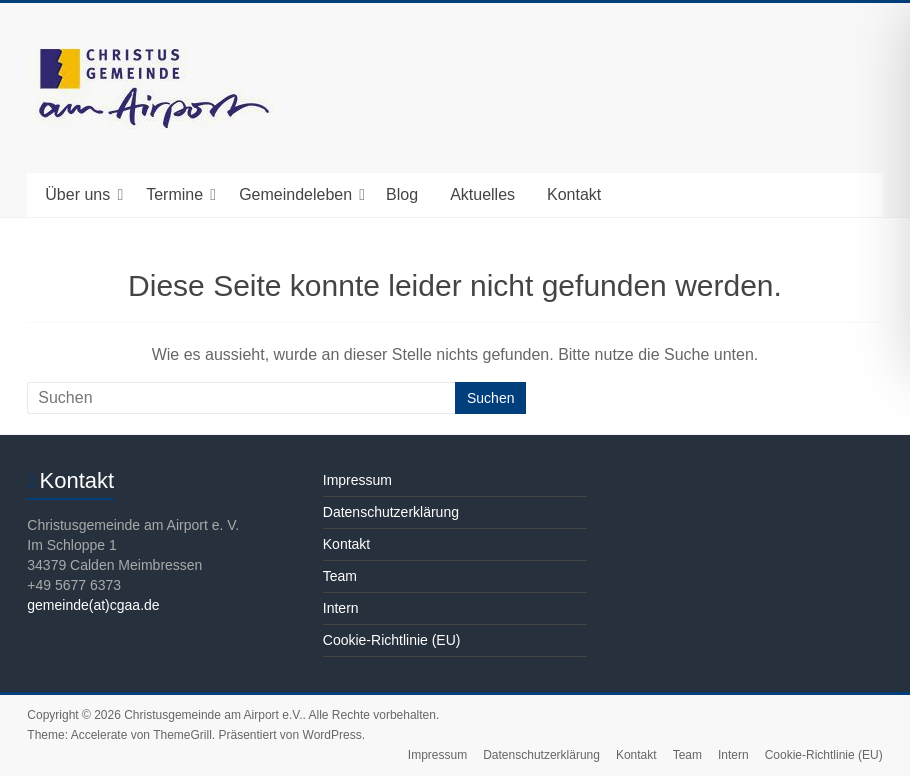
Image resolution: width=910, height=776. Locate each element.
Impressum (357, 480)
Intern (341, 608)
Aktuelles (482, 194)
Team (340, 576)
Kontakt (574, 194)
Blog (402, 194)
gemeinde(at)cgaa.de (93, 605)
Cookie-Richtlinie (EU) (392, 640)
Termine (174, 194)
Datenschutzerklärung (391, 512)
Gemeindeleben (295, 194)
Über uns (77, 194)
